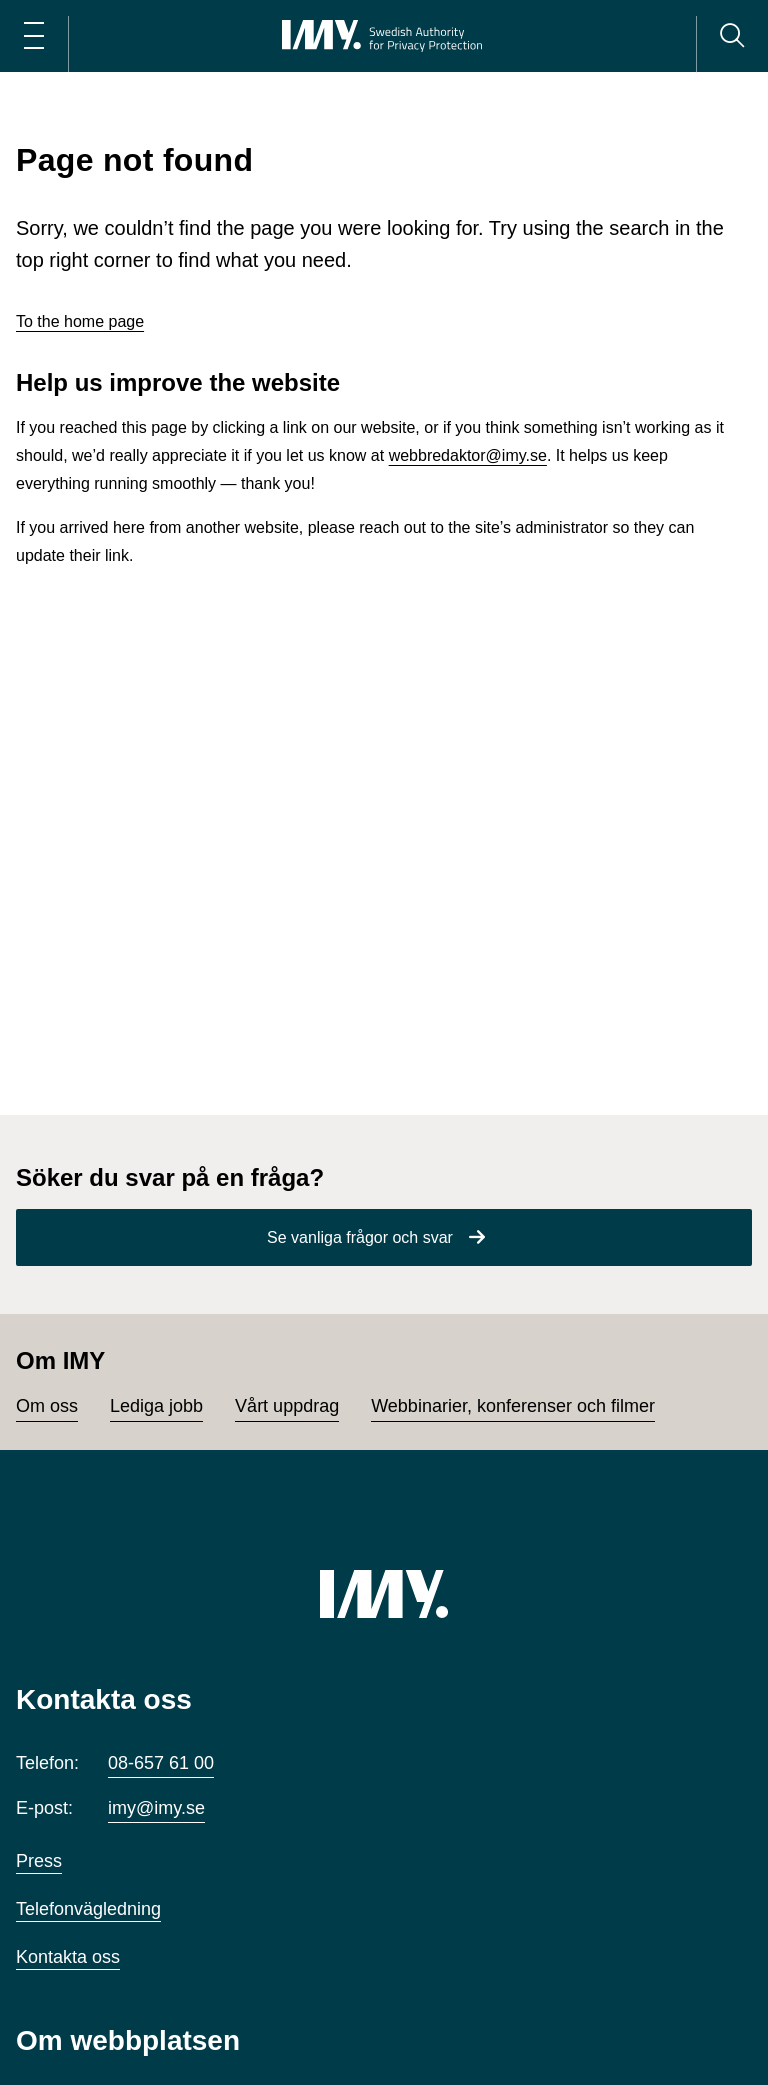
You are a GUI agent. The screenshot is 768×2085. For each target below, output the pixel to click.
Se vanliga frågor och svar (360, 1237)
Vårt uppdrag (287, 1406)
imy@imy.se (156, 1808)
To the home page (80, 321)
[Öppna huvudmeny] (34, 36)
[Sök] (732, 36)
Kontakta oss (68, 1957)
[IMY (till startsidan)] (384, 1594)
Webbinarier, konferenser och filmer (513, 1406)
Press (39, 1861)
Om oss (47, 1406)
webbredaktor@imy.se (468, 455)
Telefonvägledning (88, 1909)
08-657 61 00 (161, 1763)
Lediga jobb (156, 1406)
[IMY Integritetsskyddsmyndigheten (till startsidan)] (382, 36)
